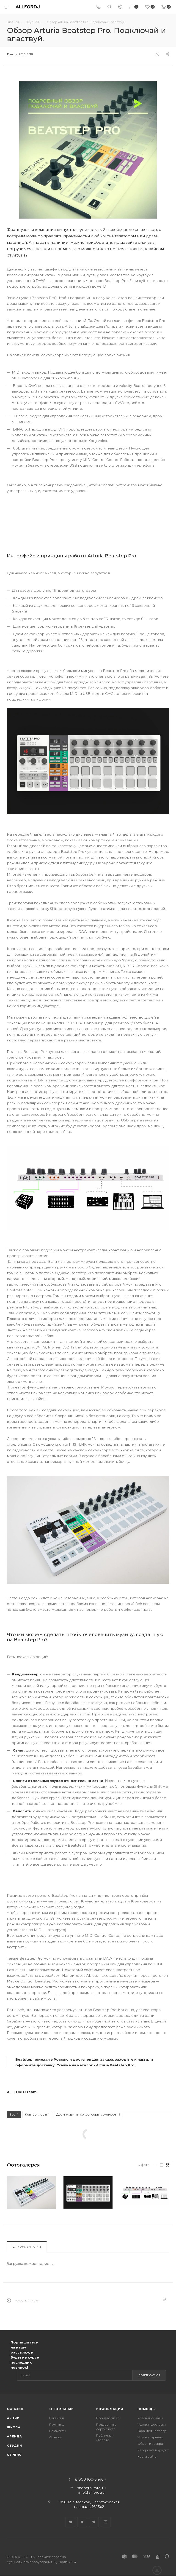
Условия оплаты (150, 2418)
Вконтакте (70, 2522)
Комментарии (27, 2246)
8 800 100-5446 (89, 2479)
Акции (13, 2418)
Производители (108, 2418)
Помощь (146, 2409)
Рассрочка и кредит (153, 2450)
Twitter (82, 2522)
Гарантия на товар (152, 2431)
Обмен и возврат (151, 2443)
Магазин (15, 2409)
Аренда (14, 2436)
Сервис (14, 2454)
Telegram (94, 2522)
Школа (13, 2427)
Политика (56, 2424)
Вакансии (56, 2418)
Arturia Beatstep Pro (115, 2065)
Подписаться (149, 2375)
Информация (109, 2409)
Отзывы (55, 2437)
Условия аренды (150, 2437)
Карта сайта (147, 2456)
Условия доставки (152, 2424)
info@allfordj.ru (91, 2492)
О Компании (61, 2409)
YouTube (105, 2522)
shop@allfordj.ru (91, 2488)
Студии (14, 2445)
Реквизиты (57, 2431)
